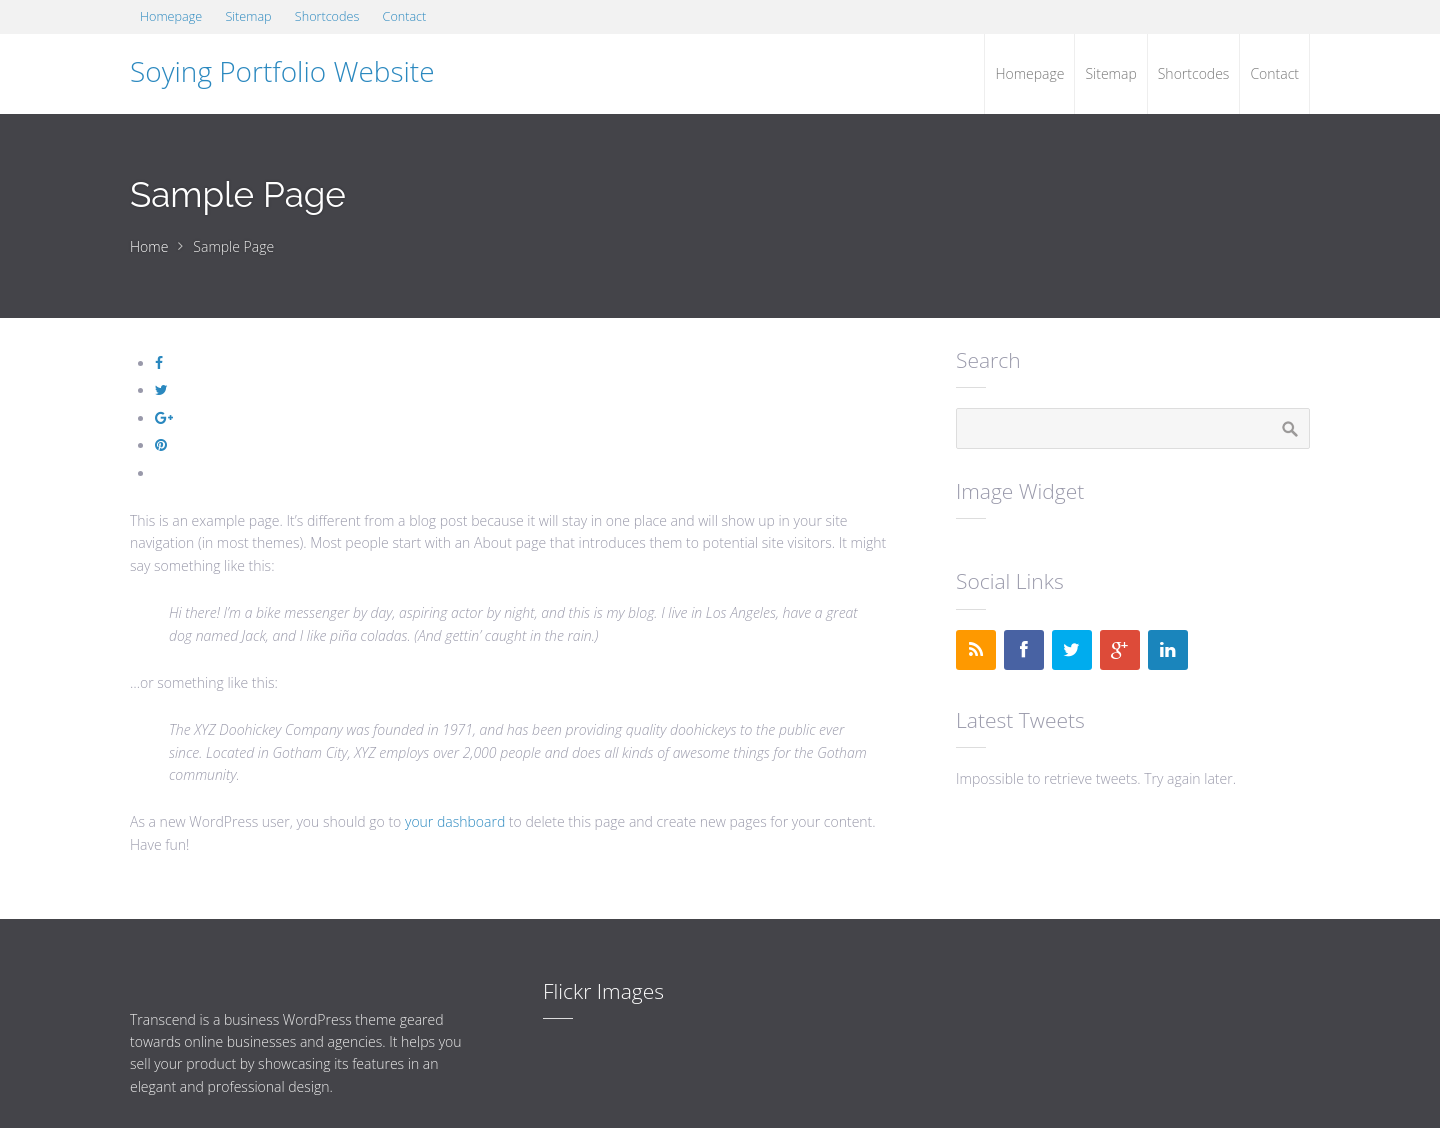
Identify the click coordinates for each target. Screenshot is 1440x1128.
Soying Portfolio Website (282, 71)
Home (149, 246)
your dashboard (455, 821)
